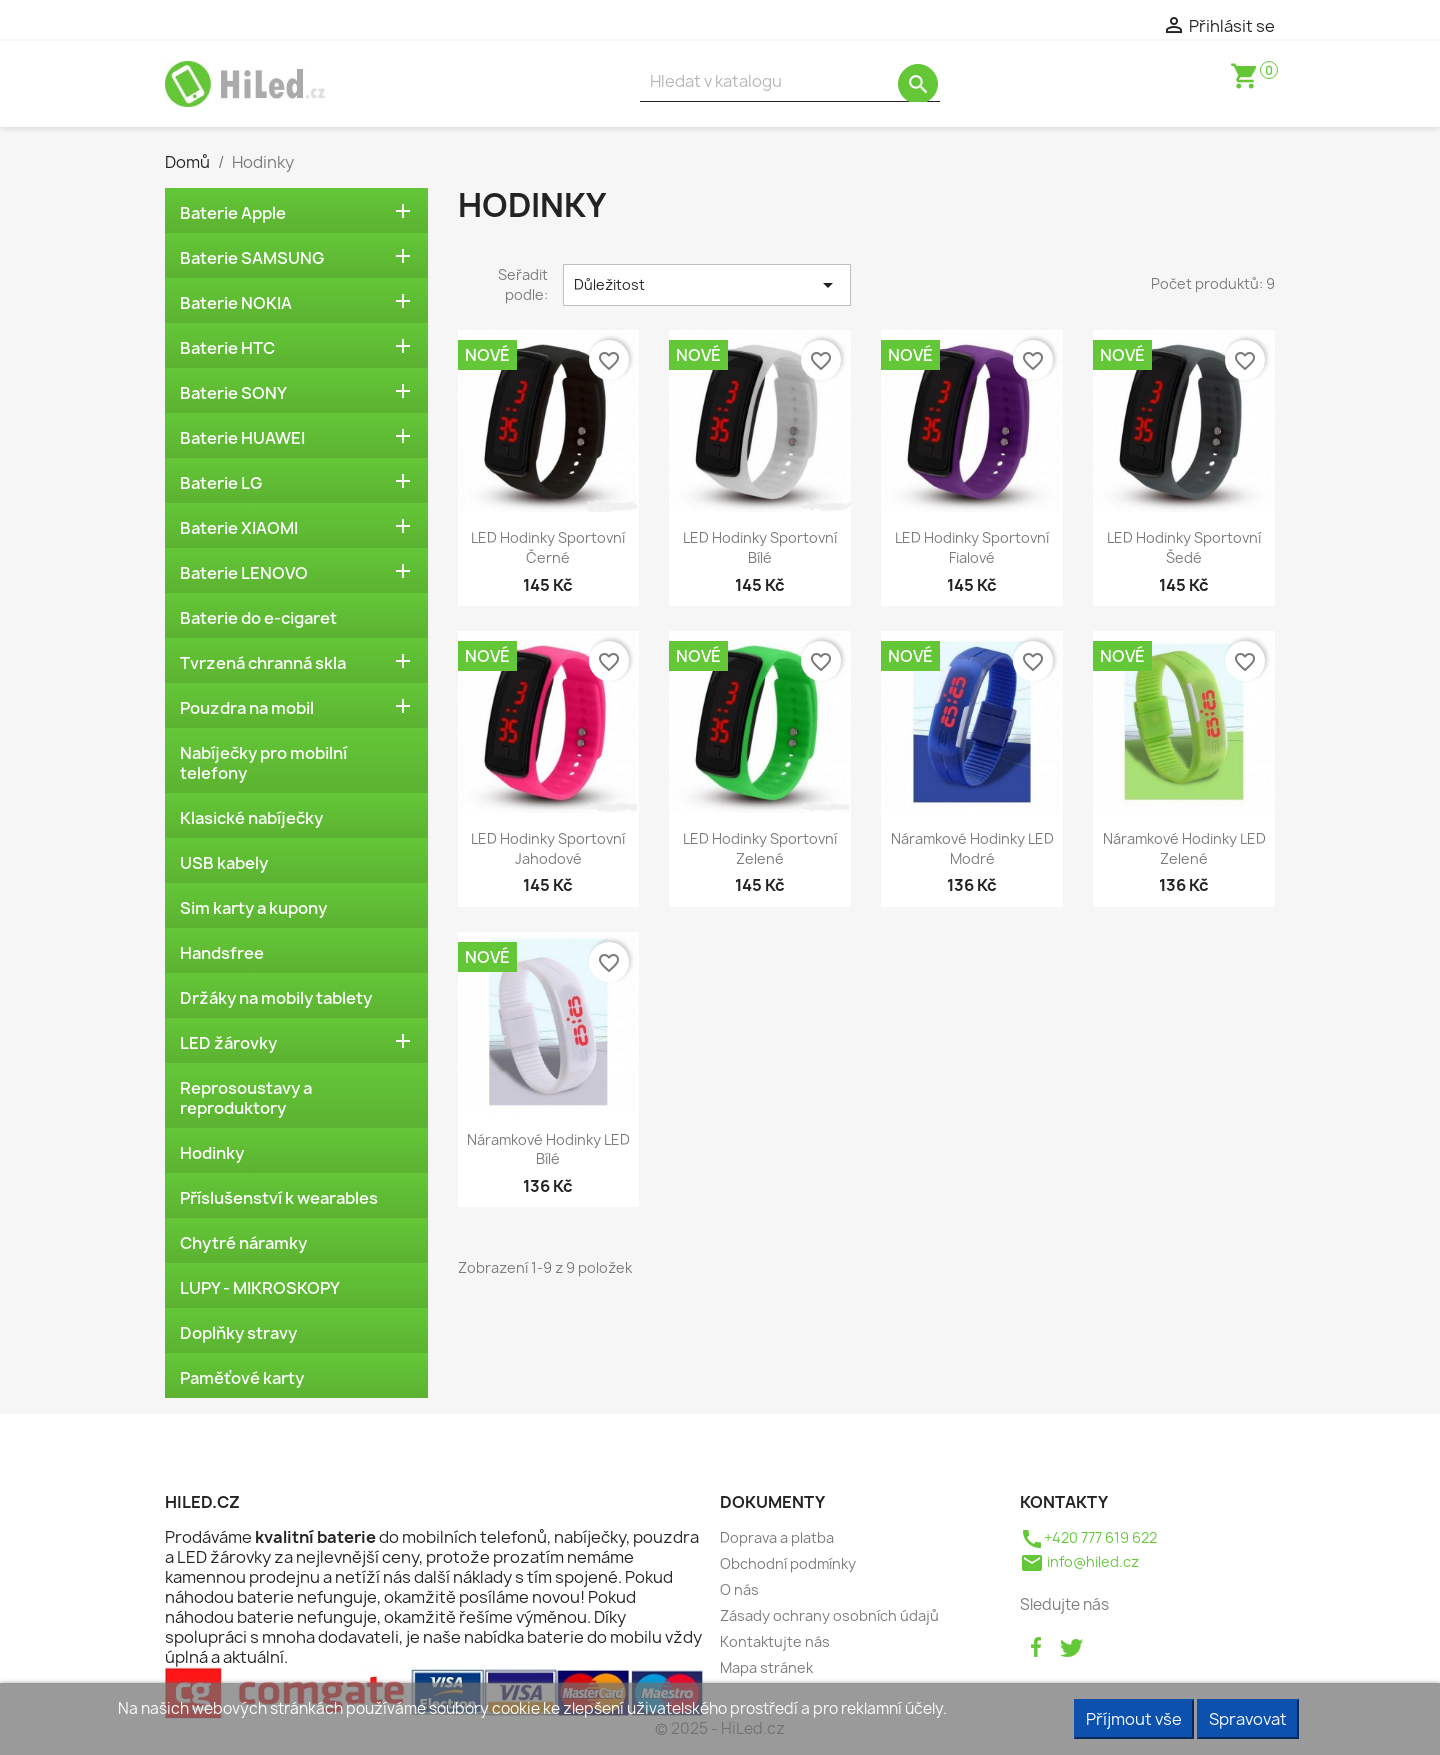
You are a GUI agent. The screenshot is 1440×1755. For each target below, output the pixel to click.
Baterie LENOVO (244, 573)
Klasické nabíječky (251, 818)
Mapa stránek (766, 1667)
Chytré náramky (243, 1243)
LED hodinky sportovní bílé (760, 547)
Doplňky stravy (238, 1333)
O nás (739, 1589)
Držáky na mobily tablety (276, 998)
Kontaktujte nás (775, 1641)
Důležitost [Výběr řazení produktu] (707, 285)
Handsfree (222, 953)
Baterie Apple (233, 213)
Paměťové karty (242, 1378)
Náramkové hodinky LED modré (972, 848)
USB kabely (224, 863)
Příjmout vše (1134, 1719)
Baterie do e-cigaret (258, 618)
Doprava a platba (777, 1537)
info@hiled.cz (1079, 1561)
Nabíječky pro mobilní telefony (263, 763)
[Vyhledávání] (790, 81)
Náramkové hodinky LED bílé (548, 1149)
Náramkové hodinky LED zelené (1184, 848)
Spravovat (1248, 1719)
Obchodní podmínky (788, 1563)
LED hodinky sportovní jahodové (548, 848)
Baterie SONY (233, 393)
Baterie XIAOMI (239, 528)
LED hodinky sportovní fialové (972, 547)
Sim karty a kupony (253, 908)
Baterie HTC (227, 348)
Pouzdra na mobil (247, 708)
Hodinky (212, 1153)
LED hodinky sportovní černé (548, 547)
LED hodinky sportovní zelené (760, 848)
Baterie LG (221, 483)
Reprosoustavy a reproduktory (246, 1098)
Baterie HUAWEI (242, 438)
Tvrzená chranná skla (263, 663)
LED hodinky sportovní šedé (1184, 547)
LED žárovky (228, 1043)
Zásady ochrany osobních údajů (829, 1615)
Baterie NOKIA (236, 303)
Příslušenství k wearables (279, 1198)
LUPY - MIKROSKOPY (260, 1288)
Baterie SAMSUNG (252, 258)
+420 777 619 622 (1088, 1537)
